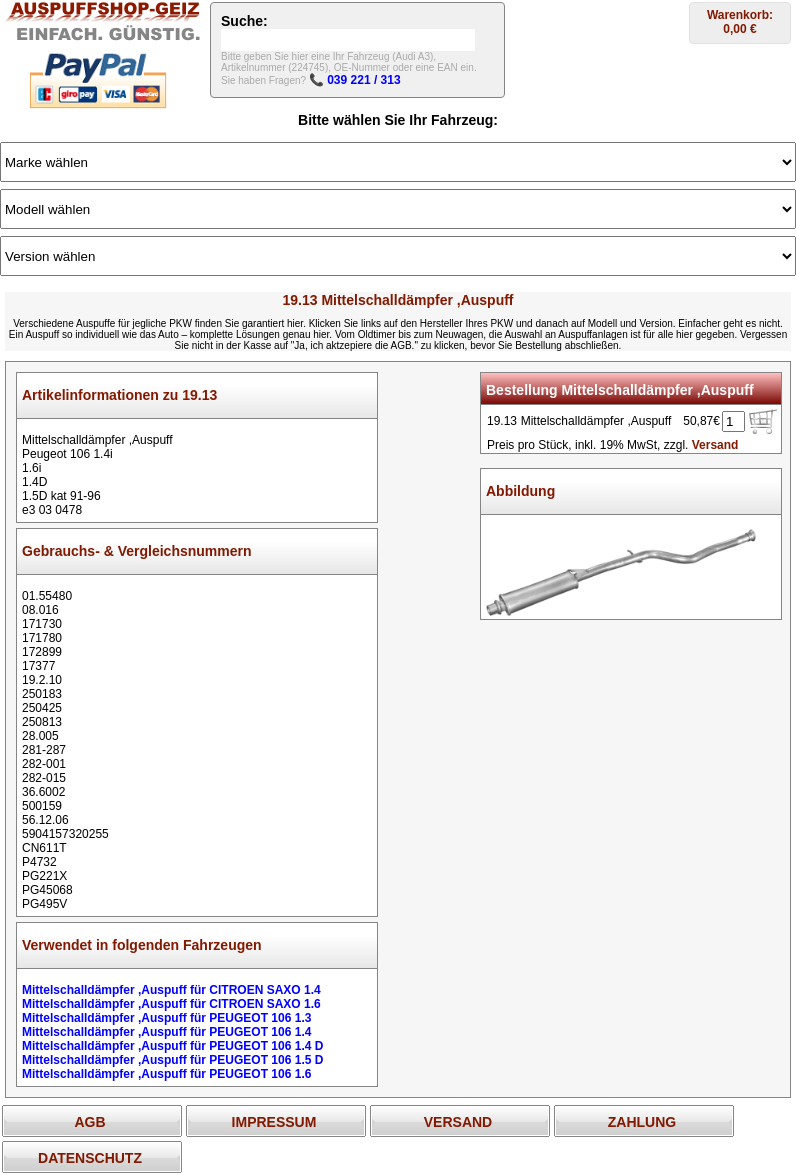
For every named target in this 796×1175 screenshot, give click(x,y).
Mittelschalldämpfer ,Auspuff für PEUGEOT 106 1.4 (166, 1032)
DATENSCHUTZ (90, 1158)
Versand (715, 445)
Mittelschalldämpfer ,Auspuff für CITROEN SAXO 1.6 (171, 1004)
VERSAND (458, 1122)
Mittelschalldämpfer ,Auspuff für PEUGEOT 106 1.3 (166, 1018)
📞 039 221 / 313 (355, 80)
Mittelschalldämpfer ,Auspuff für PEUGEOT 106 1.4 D (172, 1046)
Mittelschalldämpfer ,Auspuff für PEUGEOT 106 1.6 (166, 1074)
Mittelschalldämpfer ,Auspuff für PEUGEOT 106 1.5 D (172, 1060)
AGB (89, 1122)
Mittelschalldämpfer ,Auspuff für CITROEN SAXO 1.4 (171, 990)
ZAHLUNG (642, 1122)
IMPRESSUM (274, 1122)
